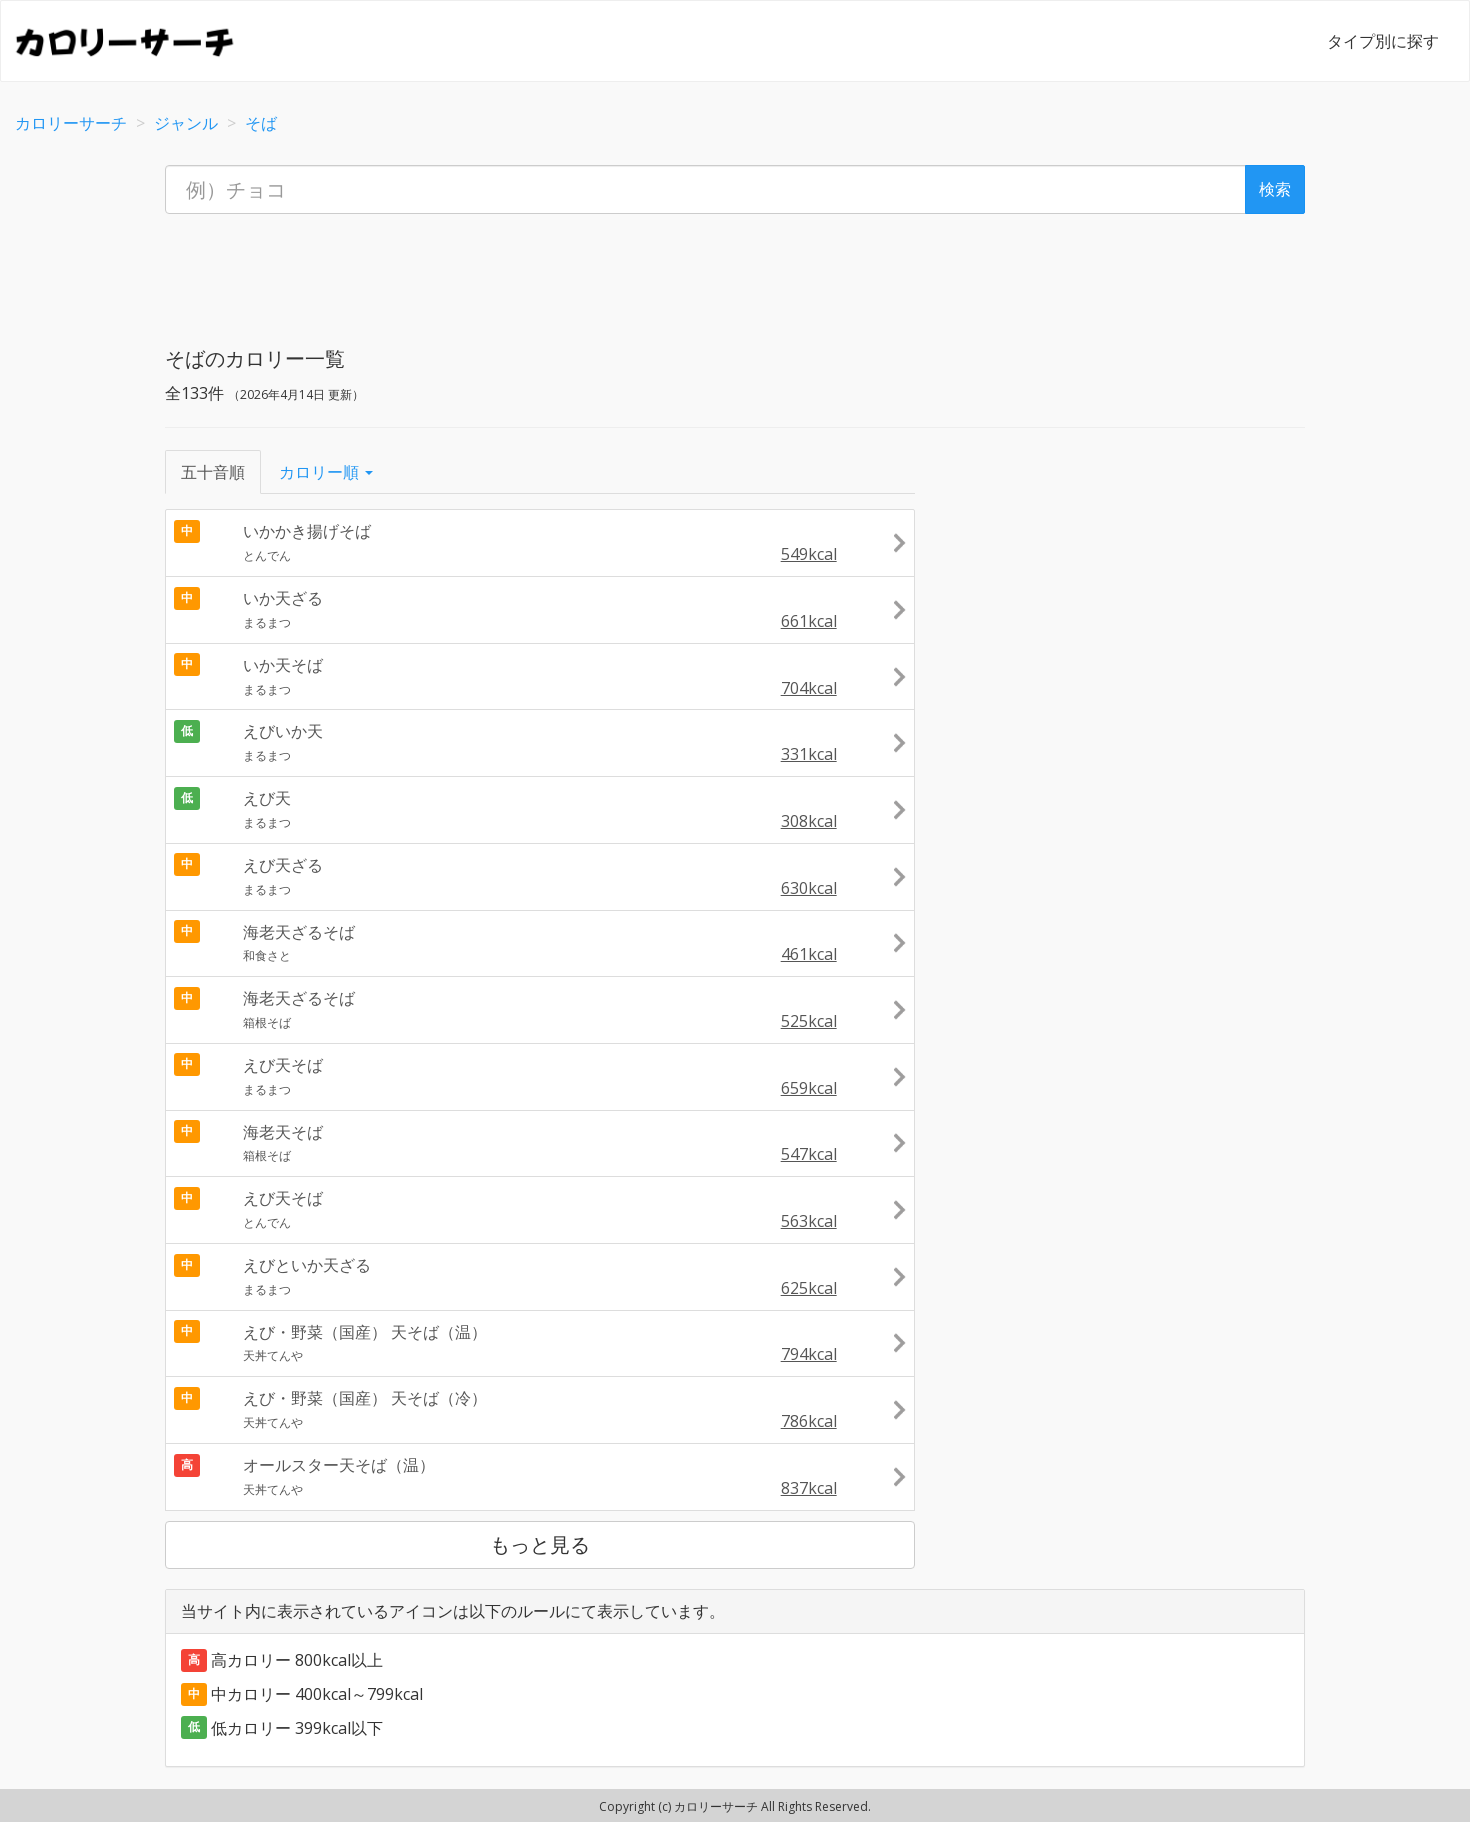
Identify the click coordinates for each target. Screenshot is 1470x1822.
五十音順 (213, 472)
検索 (1275, 189)
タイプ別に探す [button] (1383, 41)
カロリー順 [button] (326, 472)
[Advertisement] (735, 274)
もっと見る (540, 1544)
